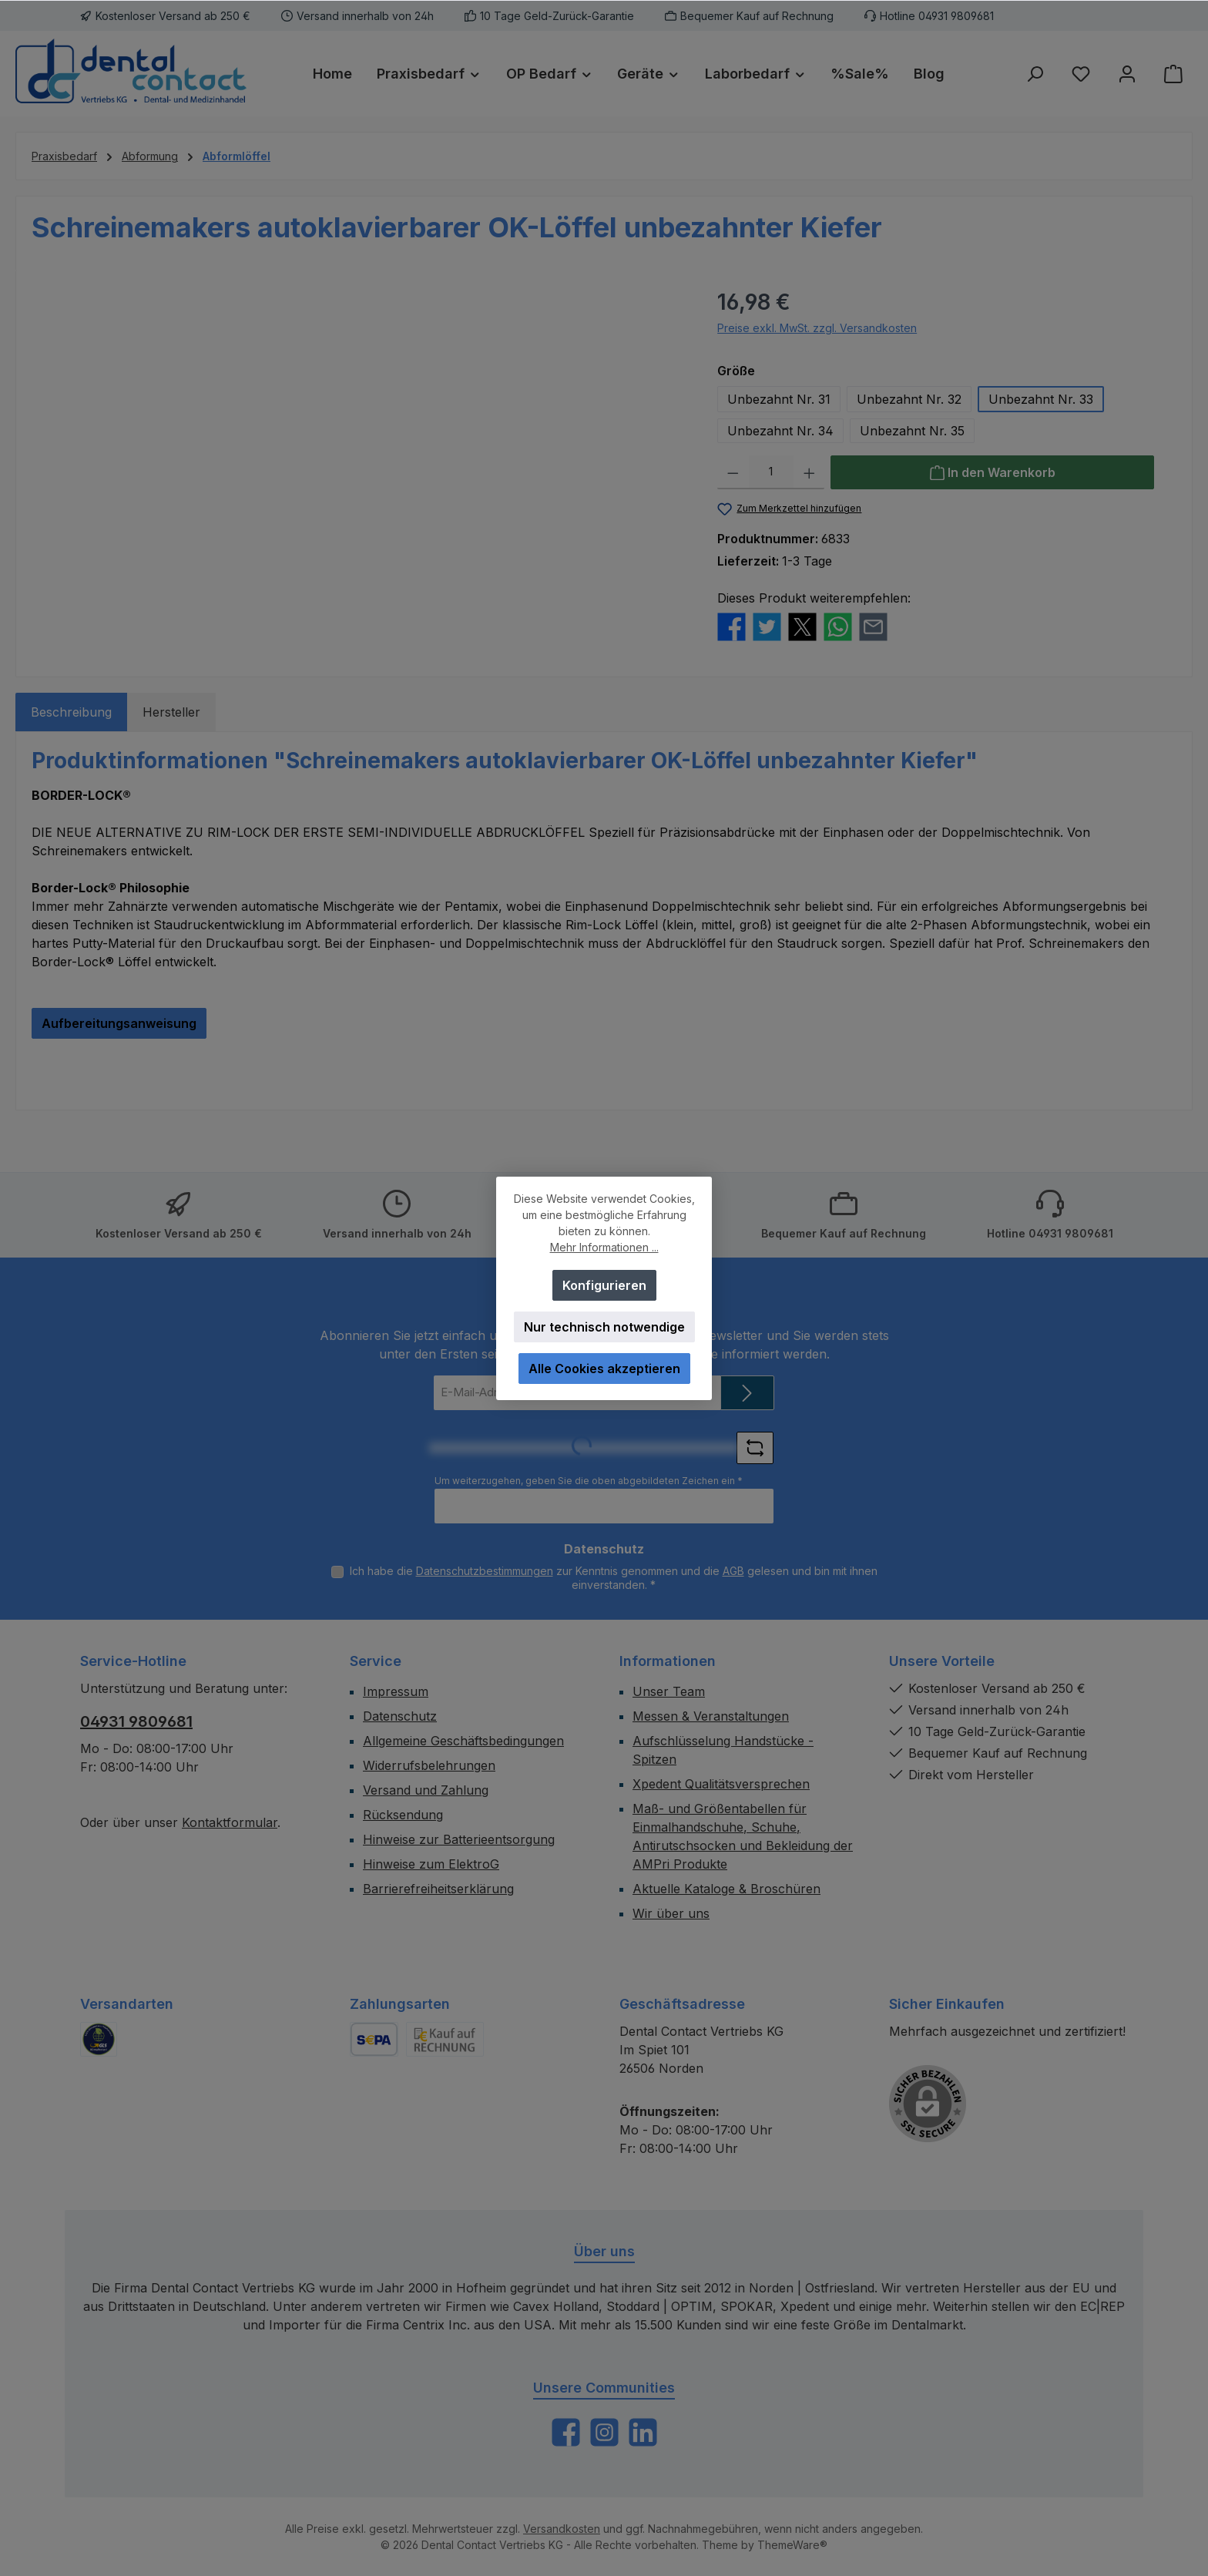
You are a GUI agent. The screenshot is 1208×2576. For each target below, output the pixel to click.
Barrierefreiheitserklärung (438, 1888)
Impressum (395, 1691)
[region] (359, 451)
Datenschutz (400, 1716)
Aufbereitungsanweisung (119, 1023)
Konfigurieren (604, 1285)
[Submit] (747, 1392)
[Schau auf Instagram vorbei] (604, 2432)
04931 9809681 (136, 1721)
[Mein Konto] (1127, 73)
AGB (733, 1570)
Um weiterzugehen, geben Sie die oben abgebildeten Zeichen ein (589, 1480)
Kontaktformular (229, 1822)
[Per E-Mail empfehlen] (873, 625)
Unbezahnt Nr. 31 (778, 399)
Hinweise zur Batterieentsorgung (459, 1839)
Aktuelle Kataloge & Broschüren (726, 1888)
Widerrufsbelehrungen (429, 1765)
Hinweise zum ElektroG (431, 1864)
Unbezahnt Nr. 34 (780, 430)
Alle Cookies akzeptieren (604, 1368)
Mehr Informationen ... (604, 1247)
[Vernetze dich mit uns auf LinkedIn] (643, 2432)
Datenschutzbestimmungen (484, 1570)
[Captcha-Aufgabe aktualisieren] (755, 1448)
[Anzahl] (771, 472)
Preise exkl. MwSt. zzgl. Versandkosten (817, 327)
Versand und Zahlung (425, 1790)
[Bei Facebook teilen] (731, 625)
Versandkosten (561, 2528)
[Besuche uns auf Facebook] (566, 2432)
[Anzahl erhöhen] (809, 472)
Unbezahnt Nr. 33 (1040, 399)
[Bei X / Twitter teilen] (802, 625)
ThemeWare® (792, 2544)
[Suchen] (1034, 73)
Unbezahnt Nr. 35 (912, 430)
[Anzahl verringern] (733, 472)
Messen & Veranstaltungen (711, 1716)
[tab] (71, 712)
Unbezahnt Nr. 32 (909, 399)
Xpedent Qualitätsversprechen (721, 1784)
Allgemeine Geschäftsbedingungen (463, 1740)
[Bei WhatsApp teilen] (837, 625)
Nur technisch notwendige (604, 1327)
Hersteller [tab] (171, 712)
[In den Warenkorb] (992, 472)
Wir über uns (671, 1913)
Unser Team (669, 1691)
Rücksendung (403, 1814)
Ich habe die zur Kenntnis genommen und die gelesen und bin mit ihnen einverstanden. (613, 1577)
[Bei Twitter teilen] (767, 625)
